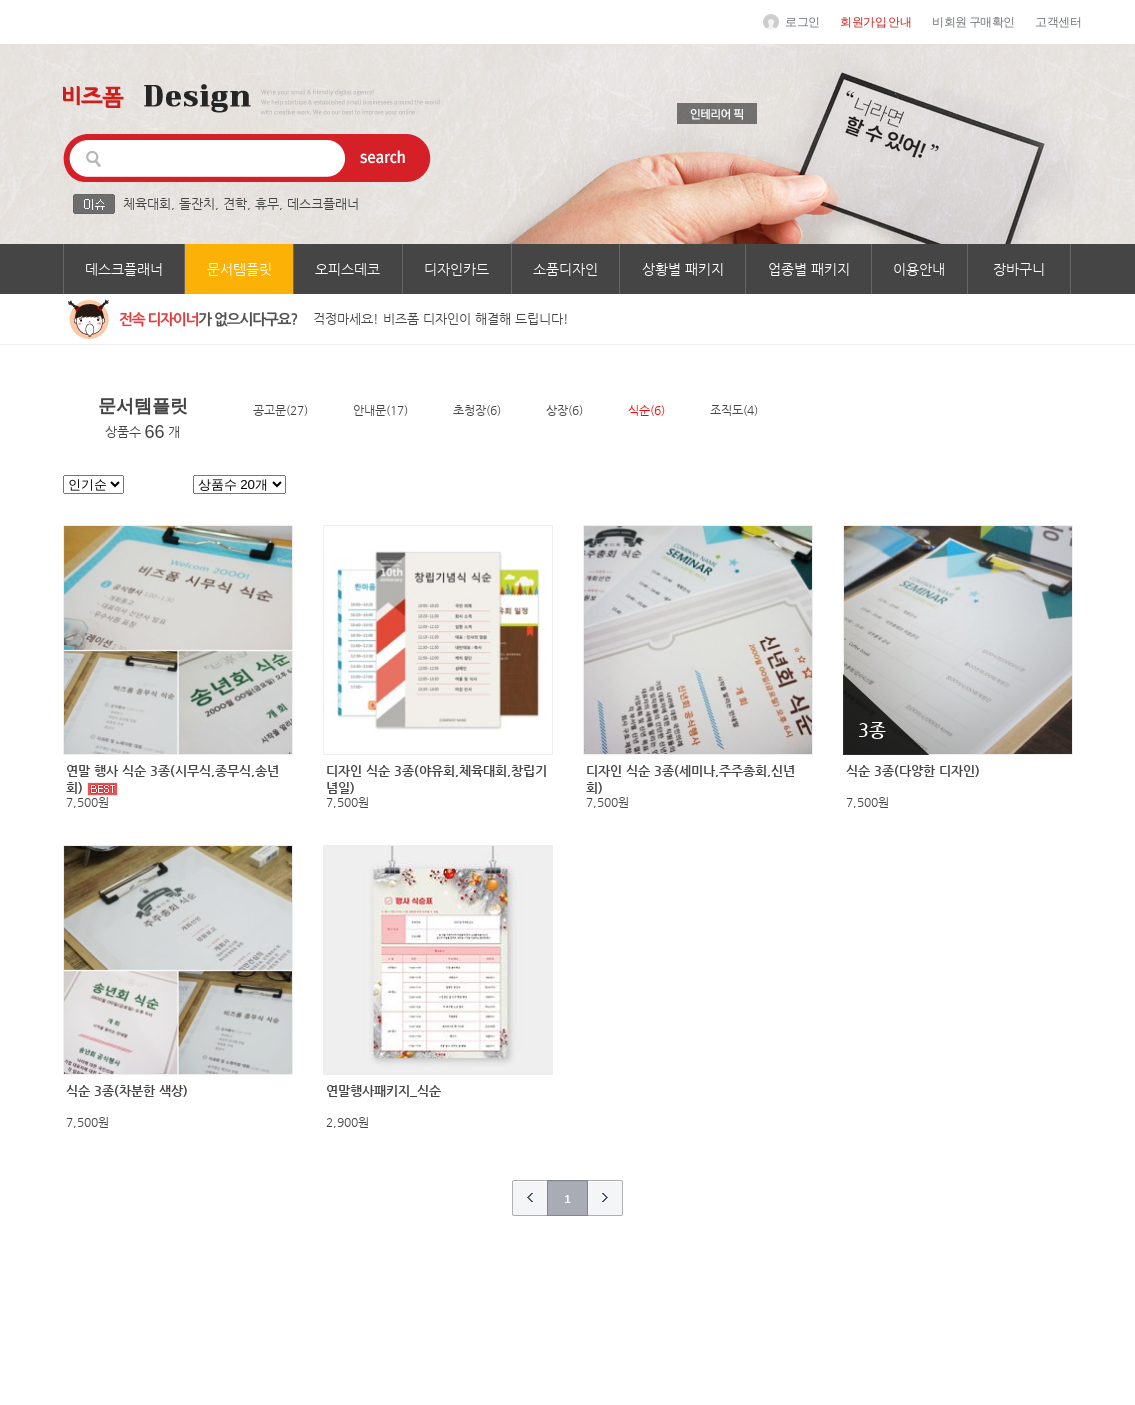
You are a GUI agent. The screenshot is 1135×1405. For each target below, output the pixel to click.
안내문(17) (380, 410)
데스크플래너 (323, 203)
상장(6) (564, 410)
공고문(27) (280, 410)
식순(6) (646, 410)
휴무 (267, 203)
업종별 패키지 (809, 269)
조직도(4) (734, 410)
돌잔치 (197, 203)
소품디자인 (565, 269)
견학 (235, 203)
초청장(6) (477, 410)
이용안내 (919, 269)
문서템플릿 (239, 269)
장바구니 (1019, 269)
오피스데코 (347, 269)
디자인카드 (456, 269)
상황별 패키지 (683, 269)
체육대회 (147, 203)
